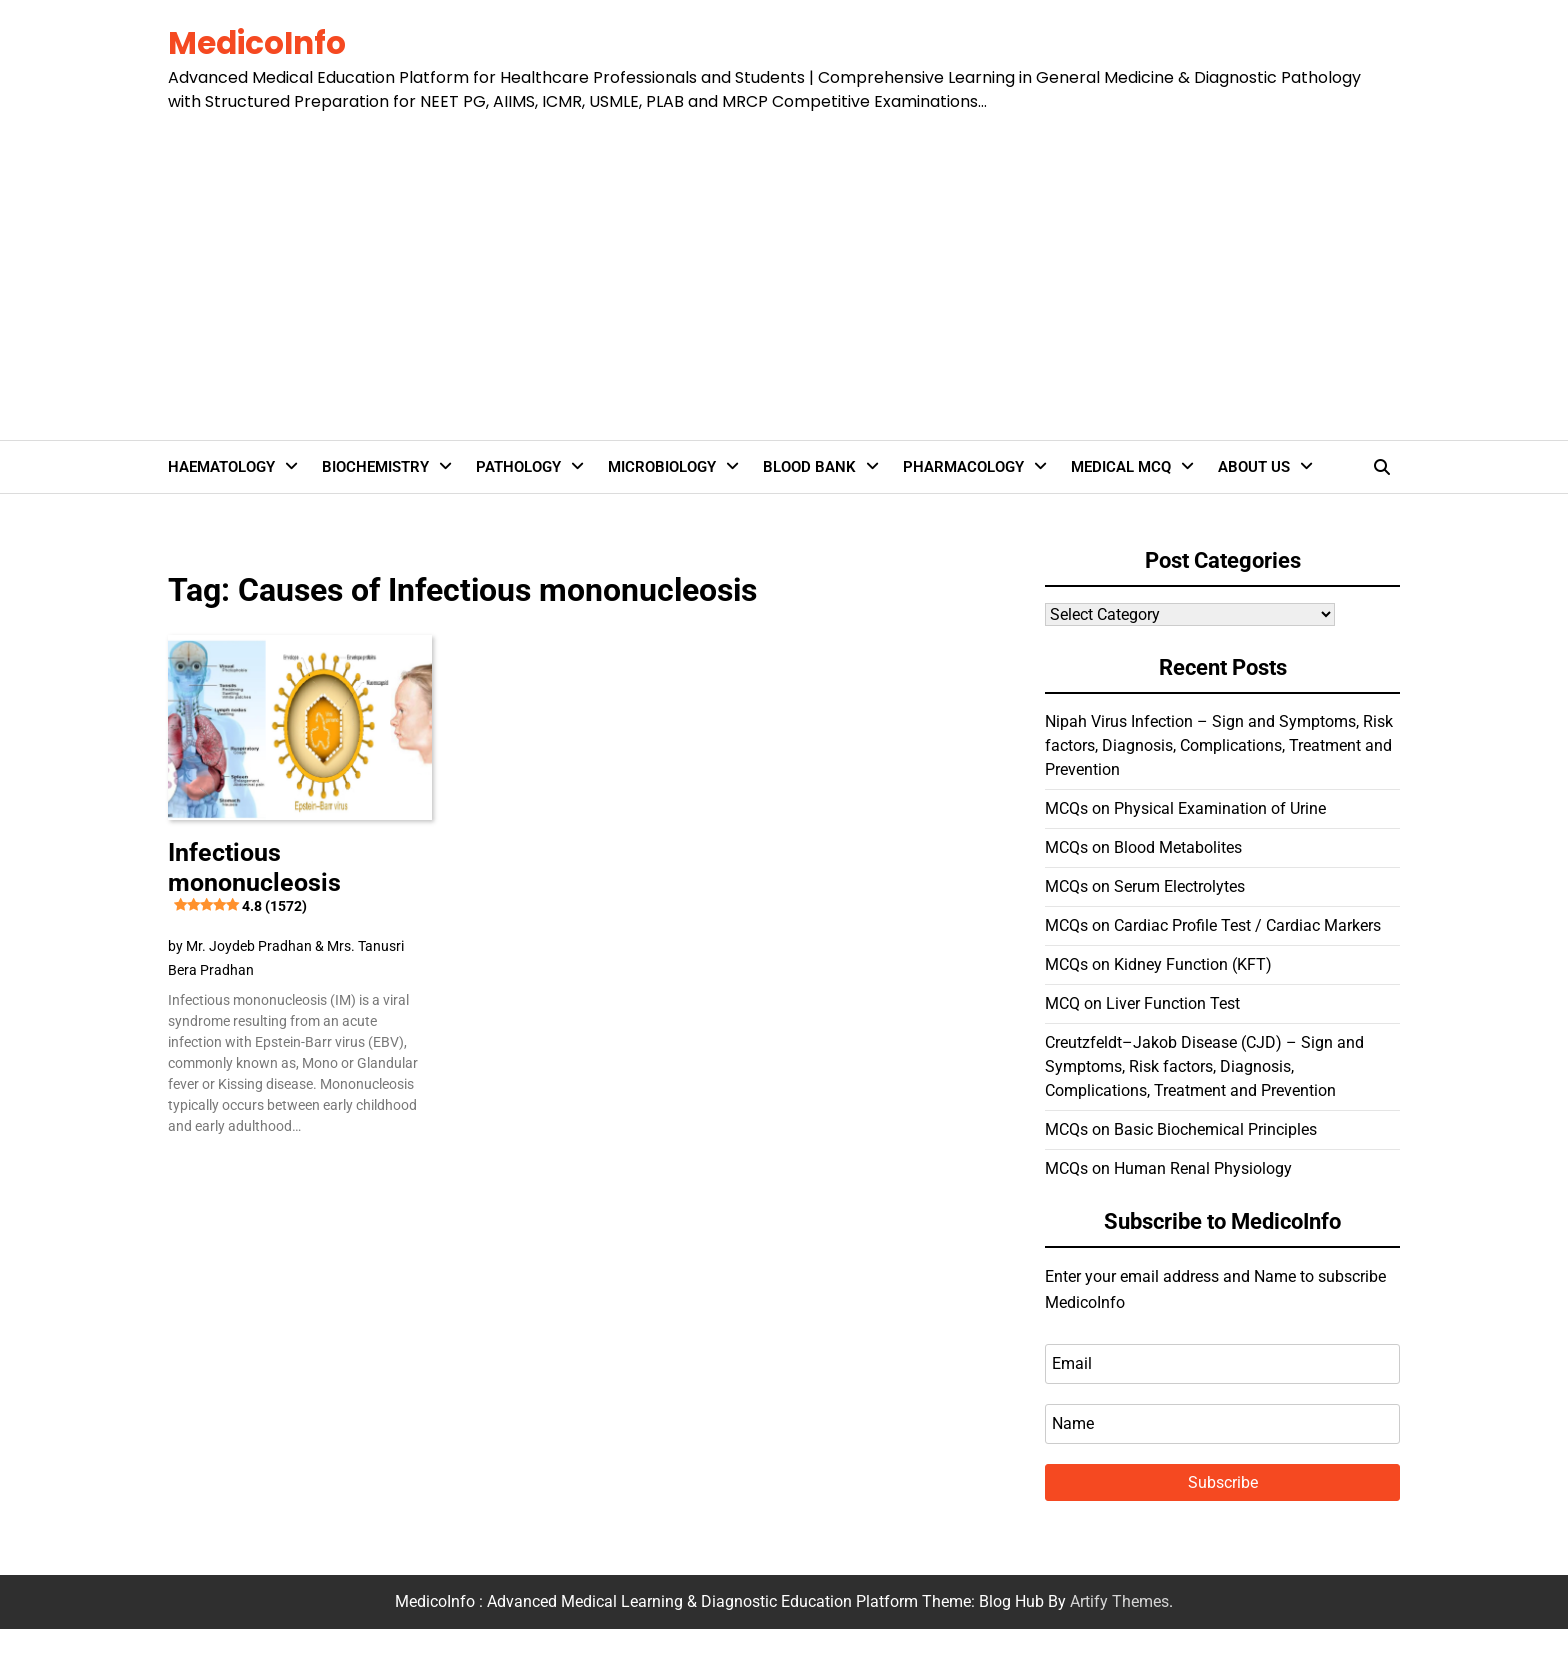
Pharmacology (963, 467)
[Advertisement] (776, 264)
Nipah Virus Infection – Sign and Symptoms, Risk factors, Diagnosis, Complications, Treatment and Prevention (1219, 745)
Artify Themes (1119, 1601)
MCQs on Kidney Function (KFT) (1158, 964)
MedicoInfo (257, 43)
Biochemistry (375, 467)
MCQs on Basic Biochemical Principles (1181, 1129)
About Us (1254, 467)
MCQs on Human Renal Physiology (1168, 1168)
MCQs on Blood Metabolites (1143, 847)
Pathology (518, 467)
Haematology (221, 467)
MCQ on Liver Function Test (1142, 1003)
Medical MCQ (1121, 467)
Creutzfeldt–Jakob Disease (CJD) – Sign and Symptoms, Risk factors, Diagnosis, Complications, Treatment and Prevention (1204, 1066)
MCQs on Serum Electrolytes (1145, 886)
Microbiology (662, 467)
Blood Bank (809, 467)
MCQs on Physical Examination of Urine (1185, 808)
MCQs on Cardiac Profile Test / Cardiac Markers (1213, 925)
